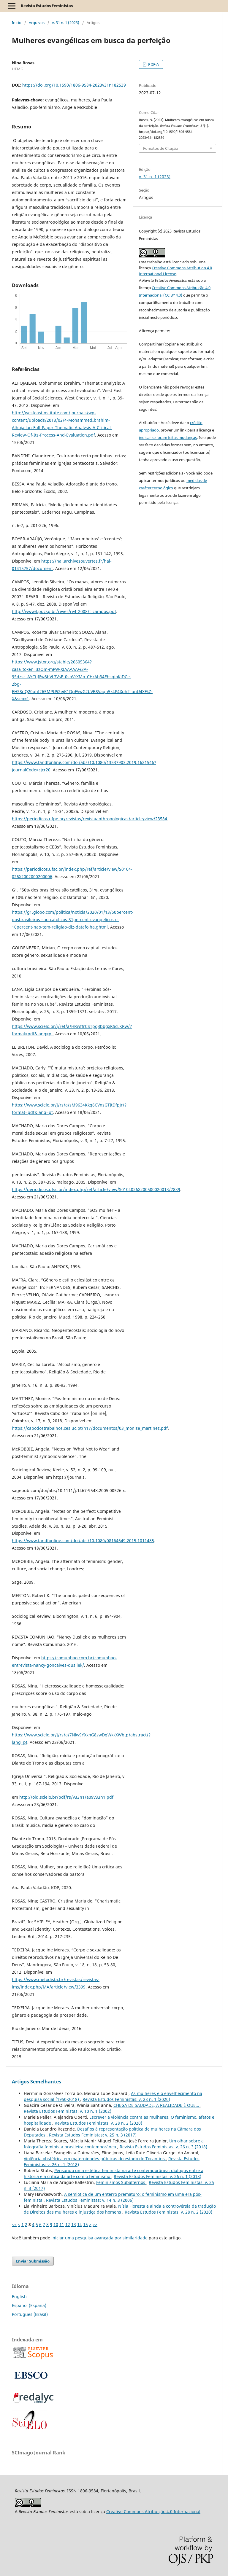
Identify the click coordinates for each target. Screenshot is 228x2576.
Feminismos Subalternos (121, 2182)
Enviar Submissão (33, 2261)
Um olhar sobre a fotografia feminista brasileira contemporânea (114, 2144)
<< (14, 2224)
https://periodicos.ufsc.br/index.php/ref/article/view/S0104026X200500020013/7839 (96, 1189)
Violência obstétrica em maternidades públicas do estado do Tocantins (95, 2158)
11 (61, 2224)
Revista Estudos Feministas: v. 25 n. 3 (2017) (93, 2135)
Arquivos (37, 22)
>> (95, 2224)
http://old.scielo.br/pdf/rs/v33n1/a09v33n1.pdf (66, 1797)
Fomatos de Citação (160, 148)
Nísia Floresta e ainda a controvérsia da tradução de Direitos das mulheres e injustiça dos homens (120, 2209)
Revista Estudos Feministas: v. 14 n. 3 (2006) (90, 2200)
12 (67, 2224)
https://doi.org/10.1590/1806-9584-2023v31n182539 (74, 85)
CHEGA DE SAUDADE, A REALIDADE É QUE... (156, 2105)
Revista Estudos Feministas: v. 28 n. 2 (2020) (98, 2123)
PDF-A (153, 64)
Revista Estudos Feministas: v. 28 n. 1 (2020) (126, 2099)
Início (16, 22)
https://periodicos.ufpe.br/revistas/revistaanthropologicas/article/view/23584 (89, 818)
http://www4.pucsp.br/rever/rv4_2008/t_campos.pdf (64, 611)
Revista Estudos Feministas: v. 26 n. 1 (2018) (157, 2176)
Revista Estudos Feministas (47, 5)
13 (73, 2224)
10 (55, 2224)
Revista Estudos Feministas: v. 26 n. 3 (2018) (163, 2147)
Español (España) (29, 2305)
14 (79, 2224)
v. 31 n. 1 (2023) (65, 22)
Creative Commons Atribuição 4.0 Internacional (153, 2511)
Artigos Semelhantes (36, 2081)
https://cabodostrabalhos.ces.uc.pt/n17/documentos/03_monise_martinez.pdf (90, 1428)
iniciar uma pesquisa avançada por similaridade (99, 2238)
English (19, 2296)
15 (85, 2224)
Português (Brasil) (30, 2314)
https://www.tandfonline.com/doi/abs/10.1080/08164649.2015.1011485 (83, 1540)
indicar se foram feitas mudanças (168, 437)
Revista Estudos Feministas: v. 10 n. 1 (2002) (67, 2111)
